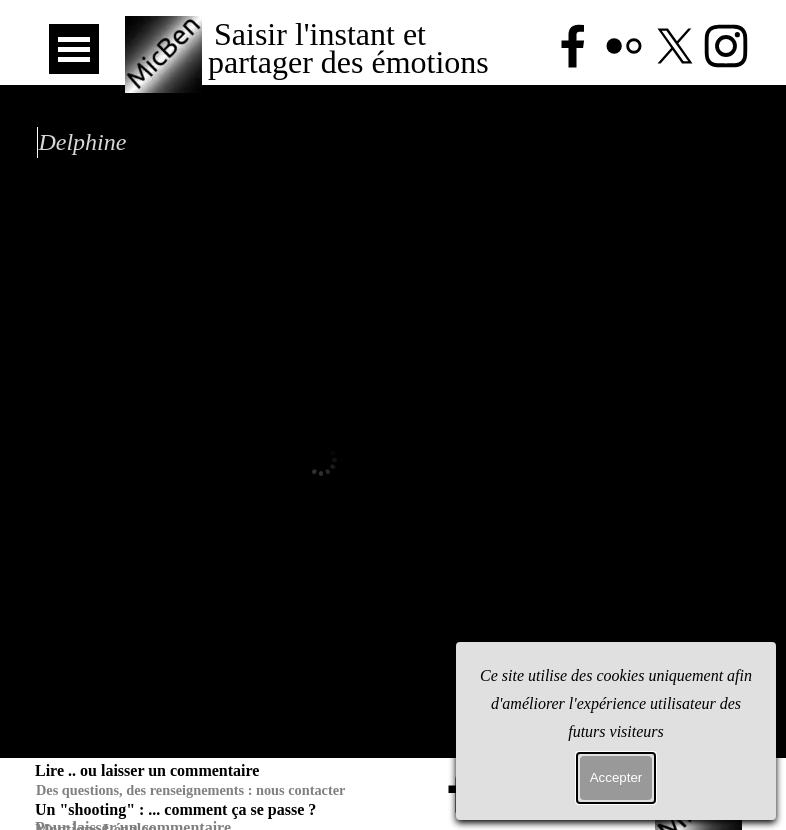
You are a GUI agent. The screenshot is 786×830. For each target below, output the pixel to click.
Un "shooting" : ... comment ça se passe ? (175, 809)
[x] (562, 791)
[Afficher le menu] (74, 49)
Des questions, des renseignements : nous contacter (190, 790)
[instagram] (613, 791)
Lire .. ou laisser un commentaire (147, 770)
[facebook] (460, 791)
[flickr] (511, 791)
